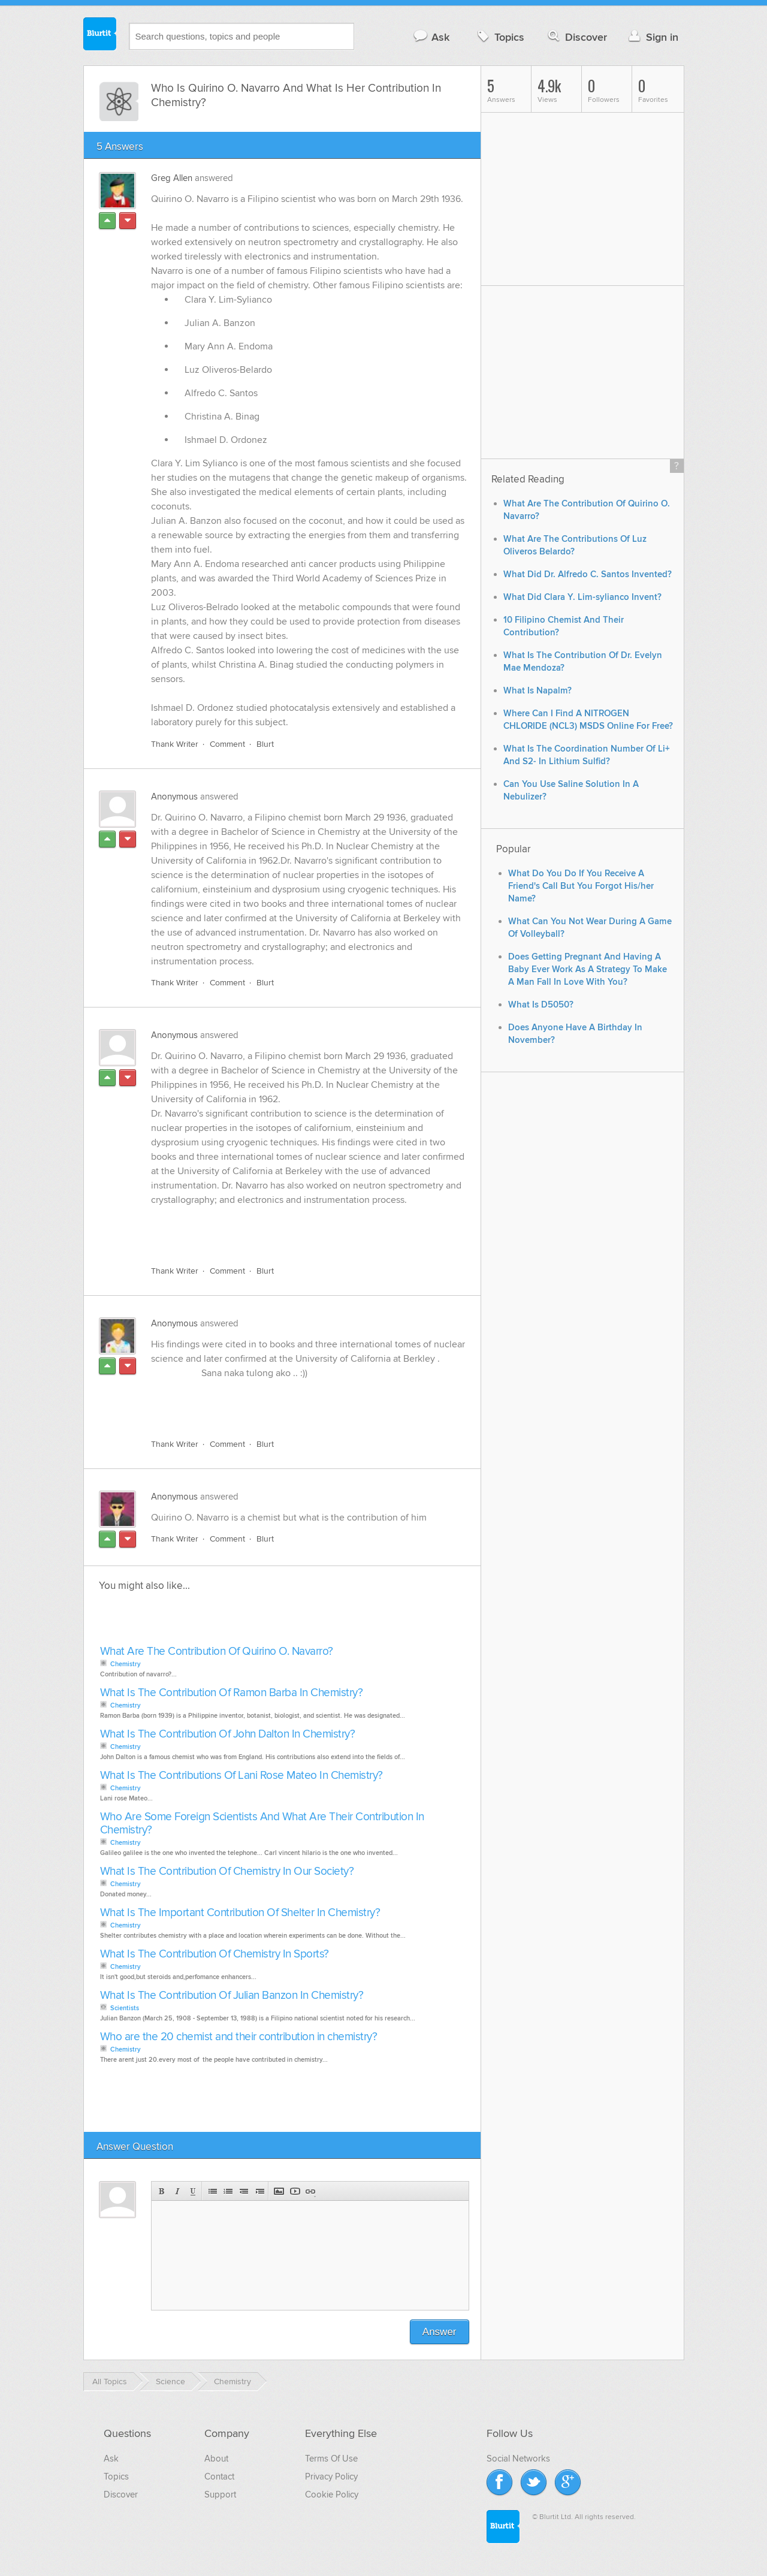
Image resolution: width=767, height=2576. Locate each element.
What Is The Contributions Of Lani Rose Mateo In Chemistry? (241, 1775)
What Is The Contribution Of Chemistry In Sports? (214, 1954)
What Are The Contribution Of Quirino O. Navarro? (216, 1651)
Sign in (652, 37)
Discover (576, 37)
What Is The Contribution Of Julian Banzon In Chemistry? (232, 1995)
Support (220, 2494)
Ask (431, 37)
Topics (499, 37)
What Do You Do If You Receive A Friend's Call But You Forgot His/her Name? (581, 886)
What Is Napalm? (537, 690)
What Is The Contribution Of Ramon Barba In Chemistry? (231, 1693)
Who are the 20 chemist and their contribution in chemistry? (239, 2037)
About (216, 2458)
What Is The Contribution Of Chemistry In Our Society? (227, 1871)
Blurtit (100, 35)
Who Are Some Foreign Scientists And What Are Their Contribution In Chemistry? (262, 1823)
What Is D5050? (540, 1005)
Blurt (265, 744)
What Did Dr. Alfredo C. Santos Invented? (587, 574)
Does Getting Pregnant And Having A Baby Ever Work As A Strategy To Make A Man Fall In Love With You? (587, 969)
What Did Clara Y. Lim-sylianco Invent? (582, 597)
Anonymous (174, 796)
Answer (439, 2331)
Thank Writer (174, 744)
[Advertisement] (289, 1229)
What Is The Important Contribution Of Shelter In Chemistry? (240, 1913)
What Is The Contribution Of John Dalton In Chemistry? (227, 1734)
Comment (227, 744)
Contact (219, 2476)
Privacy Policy (331, 2476)
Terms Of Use (331, 2458)
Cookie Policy (331, 2494)
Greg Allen (171, 178)
